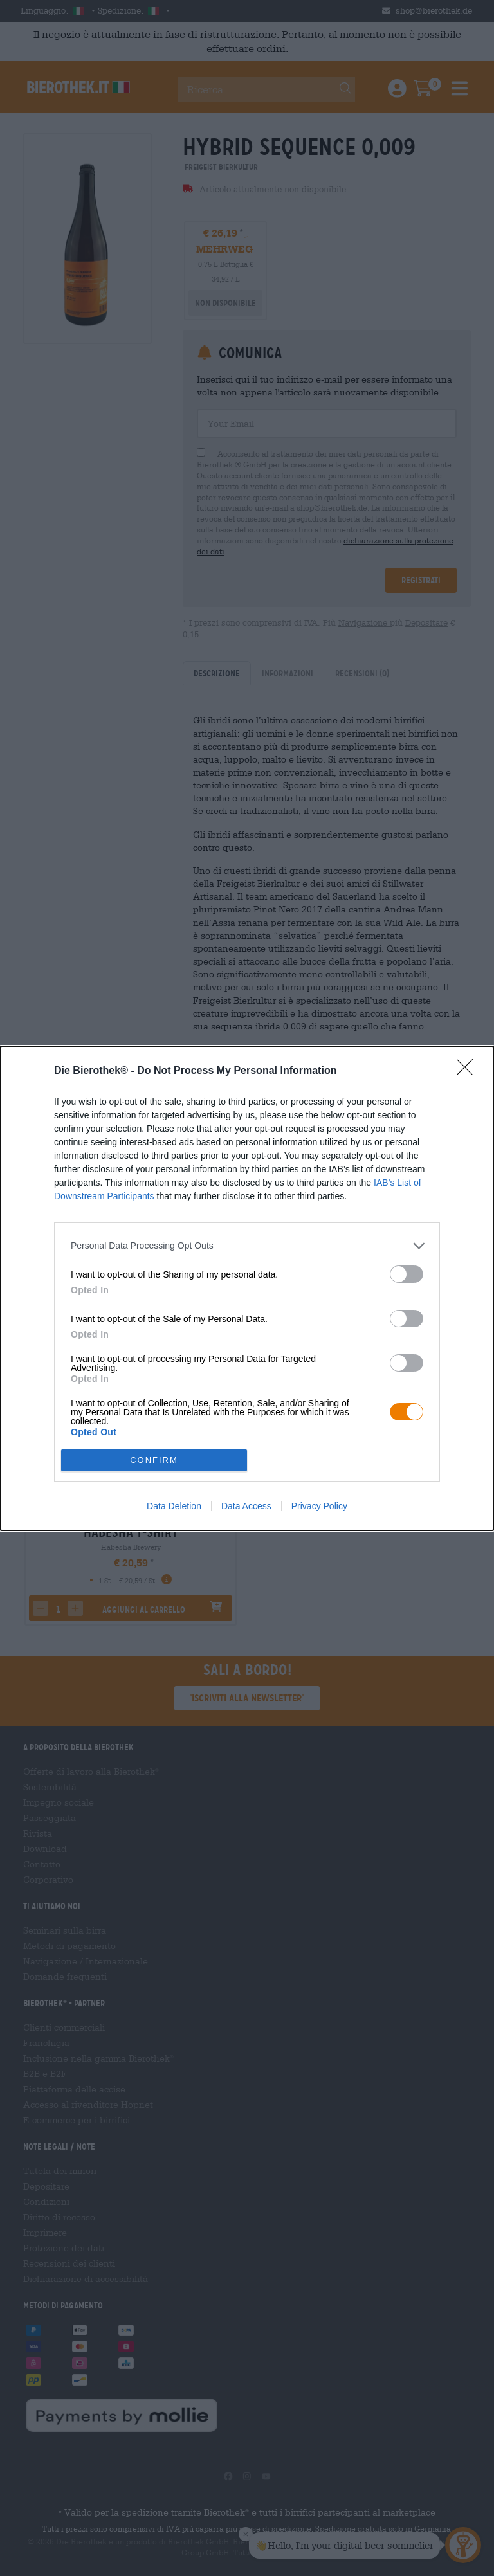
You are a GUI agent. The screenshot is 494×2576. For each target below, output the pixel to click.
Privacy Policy (319, 1506)
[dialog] (247, 1288)
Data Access (246, 1506)
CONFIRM (154, 1460)
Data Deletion (174, 1506)
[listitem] (247, 1246)
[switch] (406, 1274)
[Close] (469, 1071)
